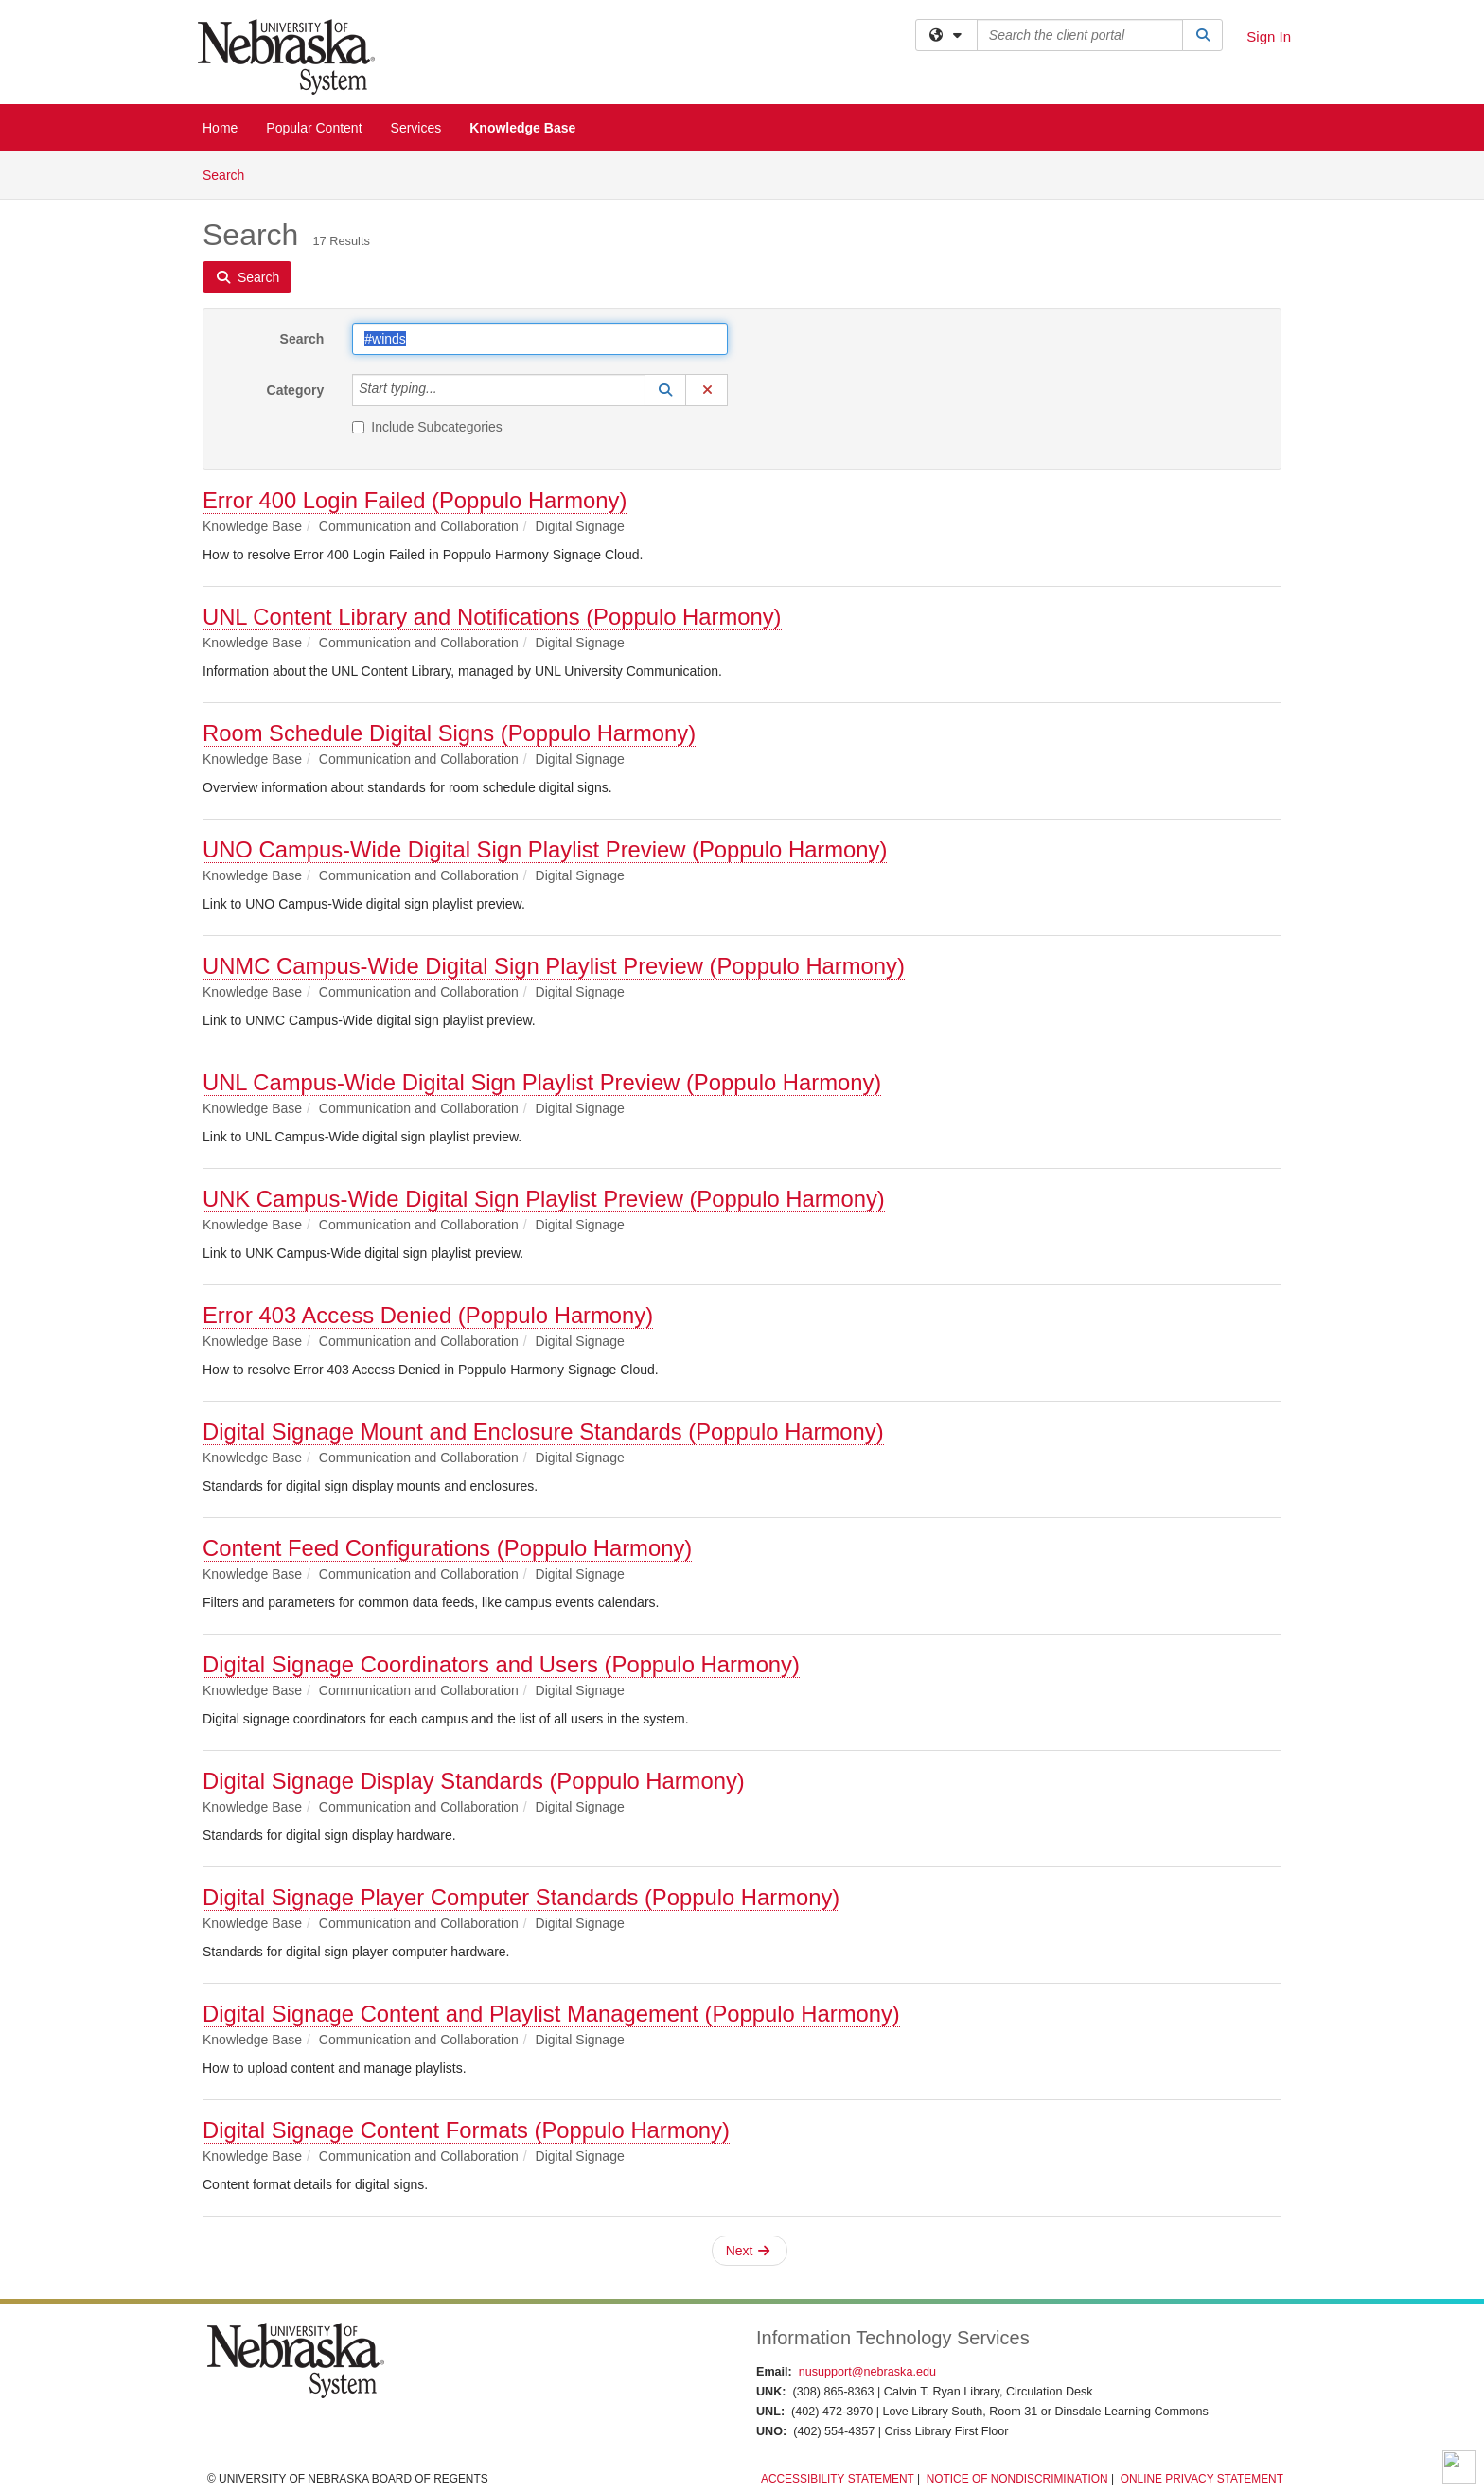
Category (296, 390)
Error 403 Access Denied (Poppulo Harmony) (428, 1315)
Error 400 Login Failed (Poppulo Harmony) (415, 500)
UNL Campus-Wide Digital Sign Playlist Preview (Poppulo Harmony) (542, 1082)
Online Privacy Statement (1202, 2478)
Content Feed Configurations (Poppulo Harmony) (447, 1548)
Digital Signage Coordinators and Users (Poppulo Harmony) (501, 1664)
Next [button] (748, 2250)
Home (220, 127)
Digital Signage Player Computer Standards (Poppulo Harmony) (521, 1897)
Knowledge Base (522, 127)
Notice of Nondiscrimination (1017, 2478)
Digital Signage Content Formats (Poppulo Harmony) (466, 2130)
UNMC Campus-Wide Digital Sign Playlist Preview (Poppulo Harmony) (554, 966)
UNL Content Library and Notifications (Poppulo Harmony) (492, 616)
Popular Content (314, 127)
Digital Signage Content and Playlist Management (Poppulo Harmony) (551, 2013)
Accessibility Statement (837, 2478)
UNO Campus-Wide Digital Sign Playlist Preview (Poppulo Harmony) (545, 849)
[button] (665, 390)
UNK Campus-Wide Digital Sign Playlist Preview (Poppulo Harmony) (544, 1198)
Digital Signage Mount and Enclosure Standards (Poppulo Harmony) (543, 1431)
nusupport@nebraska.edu (867, 2371)
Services (416, 127)
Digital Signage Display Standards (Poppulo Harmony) (474, 1781)
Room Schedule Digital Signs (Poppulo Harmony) (449, 733)
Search (230, 174)
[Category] (447, 390)
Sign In (1268, 36)
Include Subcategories (427, 426)
